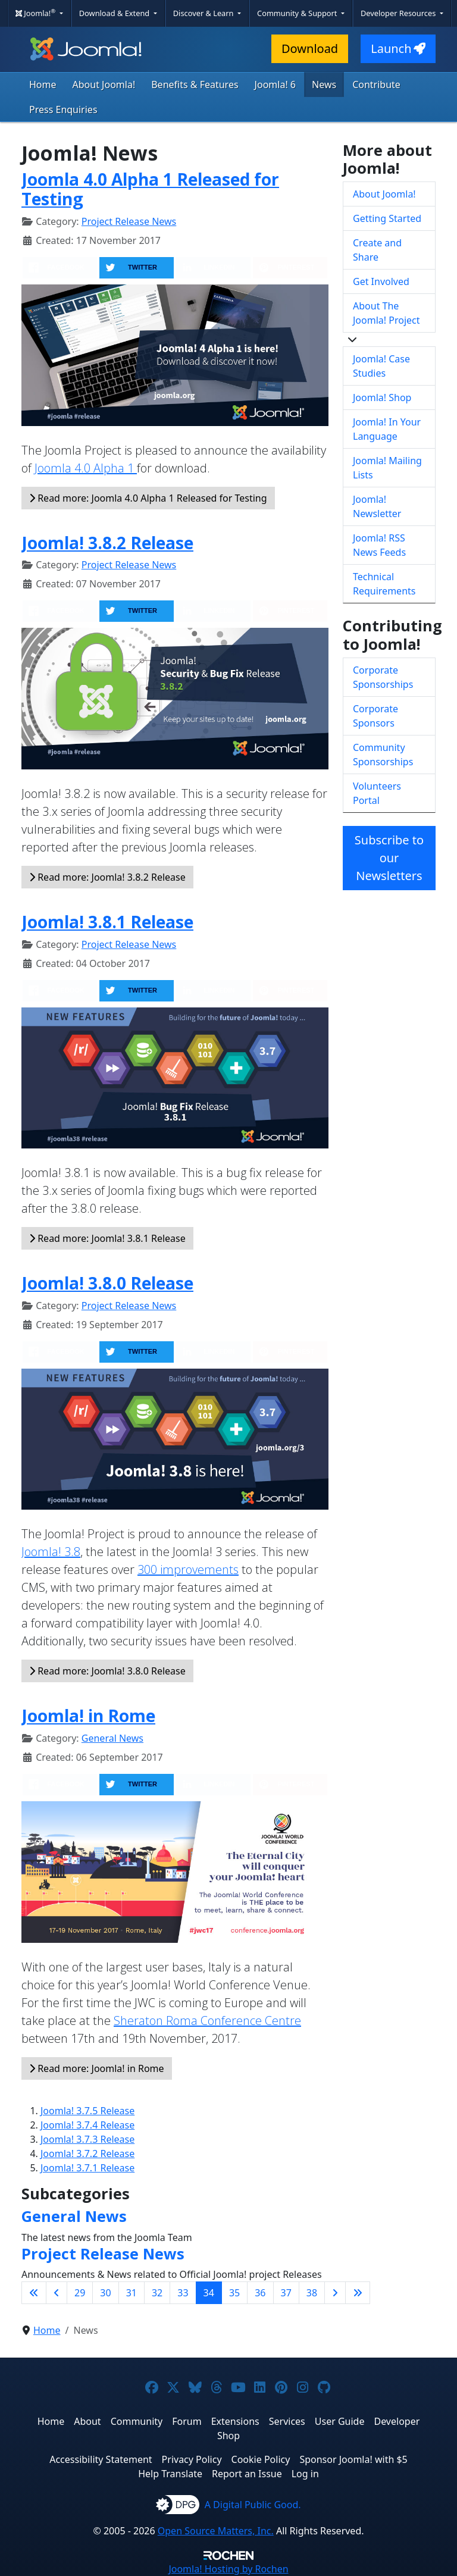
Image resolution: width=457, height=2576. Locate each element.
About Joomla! (104, 84)
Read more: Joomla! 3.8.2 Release (107, 877)
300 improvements (188, 1569)
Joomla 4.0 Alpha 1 (86, 468)
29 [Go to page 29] (79, 2292)
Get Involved (381, 281)
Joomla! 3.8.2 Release (107, 542)
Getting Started (387, 218)
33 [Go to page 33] (182, 2292)
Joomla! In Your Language (387, 429)
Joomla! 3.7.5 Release (87, 2110)
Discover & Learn (204, 13)
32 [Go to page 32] (157, 2292)
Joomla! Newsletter (377, 506)
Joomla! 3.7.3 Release (87, 2139)
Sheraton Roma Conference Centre (207, 2020)
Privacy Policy (192, 2459)
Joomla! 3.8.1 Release (107, 921)
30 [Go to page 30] (105, 2292)
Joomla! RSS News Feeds (379, 545)
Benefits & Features (194, 84)
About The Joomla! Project (386, 313)
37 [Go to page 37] (286, 2292)
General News (112, 1738)
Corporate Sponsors (375, 716)
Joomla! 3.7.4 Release (87, 2124)
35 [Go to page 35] (234, 2292)
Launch (398, 48)
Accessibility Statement (100, 2459)
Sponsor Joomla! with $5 (353, 2459)
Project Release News (129, 221)
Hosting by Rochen (228, 2568)
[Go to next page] (335, 2292)
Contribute (376, 84)
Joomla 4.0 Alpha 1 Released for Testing (150, 189)
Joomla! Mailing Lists (387, 467)
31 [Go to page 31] (131, 2292)
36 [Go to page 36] (260, 2292)
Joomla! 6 (275, 84)
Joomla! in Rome (88, 1715)
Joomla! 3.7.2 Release (87, 2153)
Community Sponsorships (383, 754)
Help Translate (170, 2473)
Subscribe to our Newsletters (389, 858)
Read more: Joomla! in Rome (96, 2068)
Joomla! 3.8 (50, 1552)
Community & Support (298, 13)
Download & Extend (115, 13)
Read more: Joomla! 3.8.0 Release (107, 1670)
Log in (305, 2473)
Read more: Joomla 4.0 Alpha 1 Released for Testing (148, 498)
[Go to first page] (33, 2292)
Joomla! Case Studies (381, 366)
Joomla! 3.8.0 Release (107, 1283)
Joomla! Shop (382, 397)
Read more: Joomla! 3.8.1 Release (107, 1238)
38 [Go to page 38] (311, 2292)
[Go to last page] (357, 2292)
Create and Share (377, 250)
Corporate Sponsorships (383, 677)
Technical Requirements (384, 583)
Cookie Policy (260, 2459)
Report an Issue (247, 2473)
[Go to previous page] (56, 2292)
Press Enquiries (63, 109)
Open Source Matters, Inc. (216, 2530)
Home (43, 84)
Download (309, 48)
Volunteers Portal (377, 793)
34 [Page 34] (209, 2292)
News (324, 84)
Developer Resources (399, 13)
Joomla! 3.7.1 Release (87, 2167)
